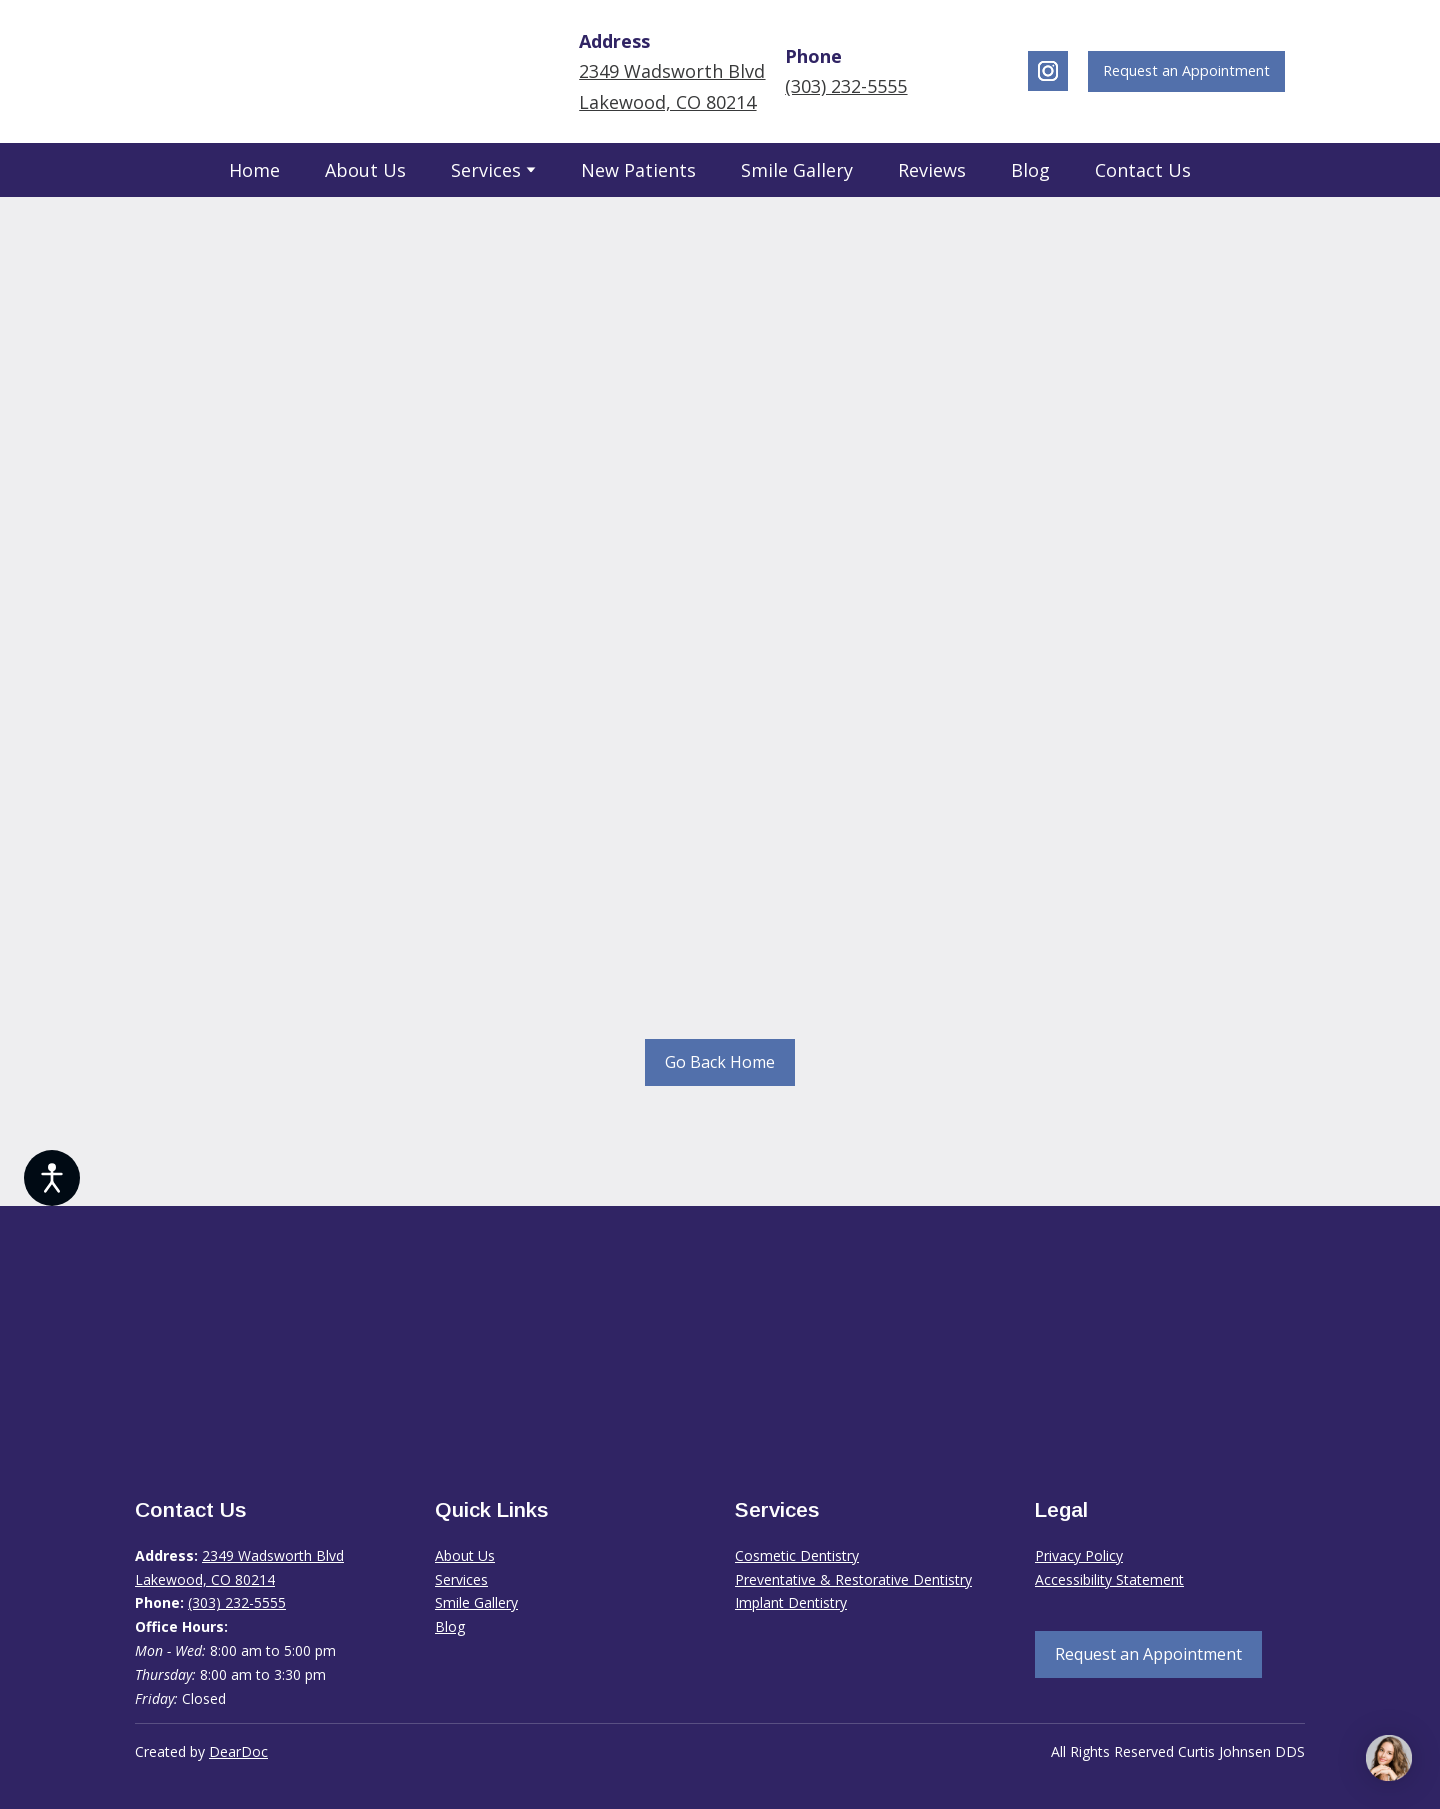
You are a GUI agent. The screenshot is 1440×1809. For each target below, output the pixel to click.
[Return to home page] (321, 71)
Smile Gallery (797, 170)
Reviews (932, 170)
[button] (1048, 71)
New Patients (638, 170)
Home (254, 170)
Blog (1030, 170)
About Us (365, 170)
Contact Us (1143, 170)
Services (486, 170)
